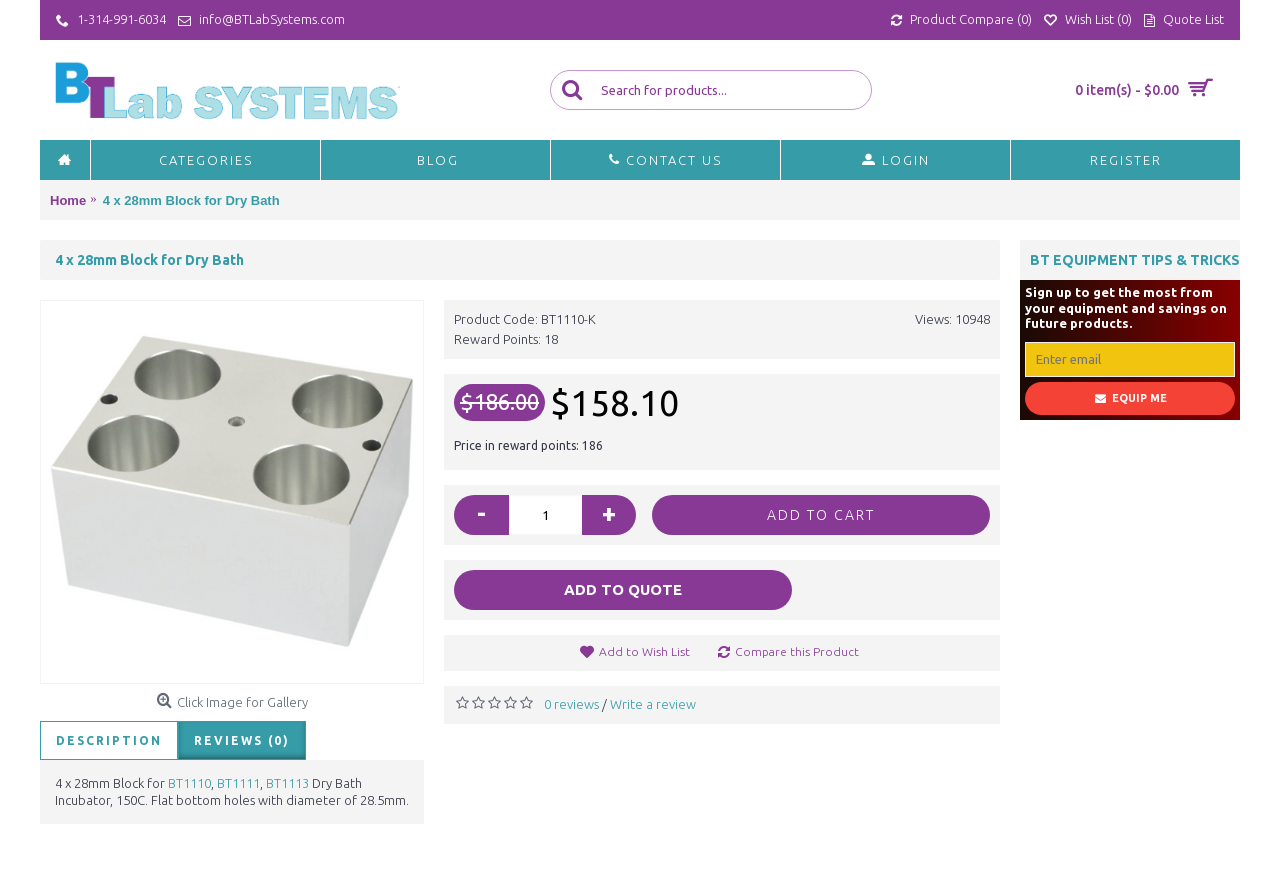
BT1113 (289, 783)
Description (109, 740)
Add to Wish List (644, 651)
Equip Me (1130, 398)
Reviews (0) (242, 740)
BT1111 (238, 783)
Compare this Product (797, 651)
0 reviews (571, 704)
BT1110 (189, 783)
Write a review (653, 704)
